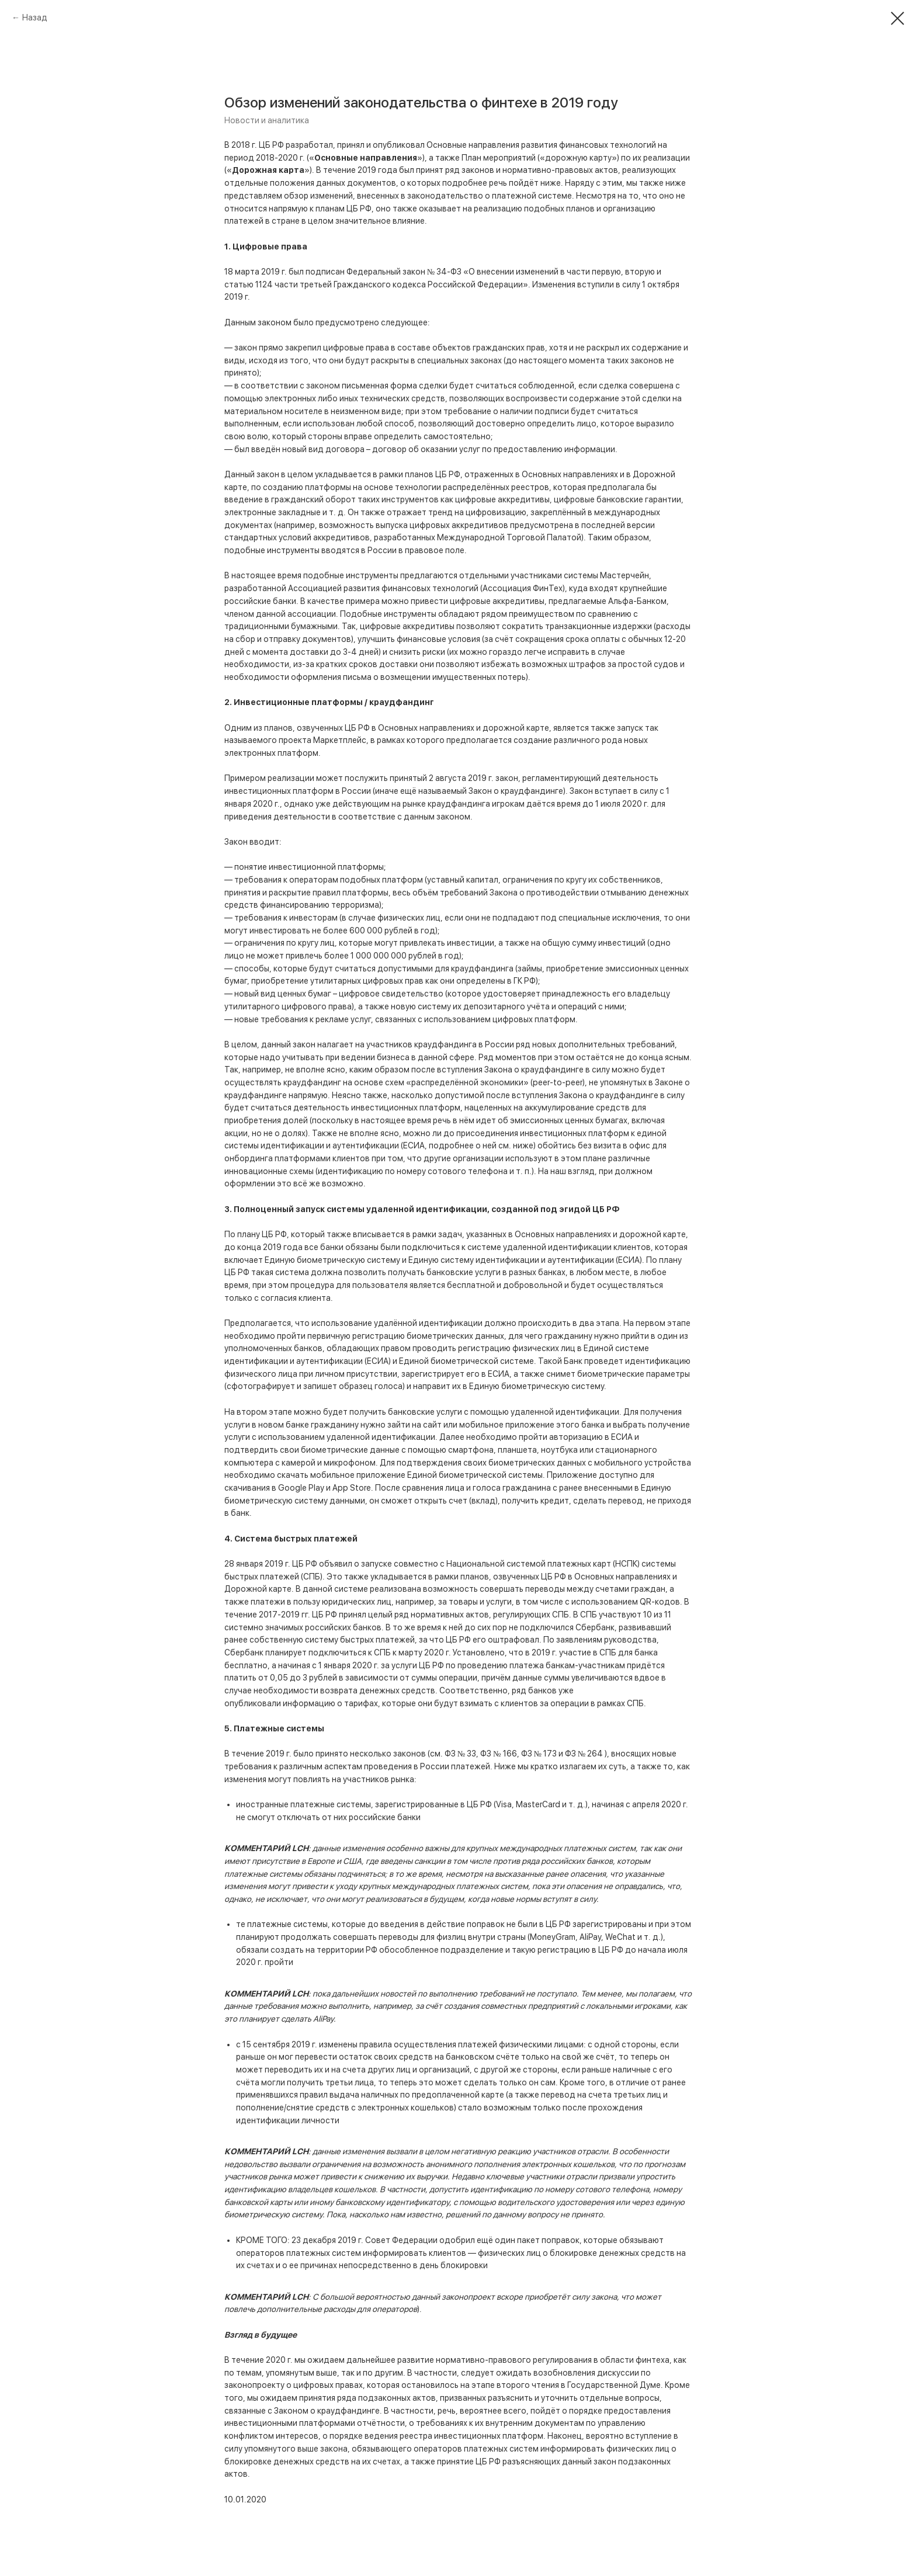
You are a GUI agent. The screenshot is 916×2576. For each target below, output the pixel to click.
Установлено (479, 1652)
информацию (309, 1703)
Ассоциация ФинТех (523, 588)
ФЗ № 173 (539, 1753)
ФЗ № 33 (460, 1753)
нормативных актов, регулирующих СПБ (490, 1614)
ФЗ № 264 (585, 1753)
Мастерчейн (624, 575)
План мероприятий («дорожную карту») (540, 157)
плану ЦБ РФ (262, 1234)
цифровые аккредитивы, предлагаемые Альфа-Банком (558, 601)
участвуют (620, 1614)
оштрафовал (513, 1639)
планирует (286, 1652)
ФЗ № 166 (498, 1753)
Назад (34, 17)
